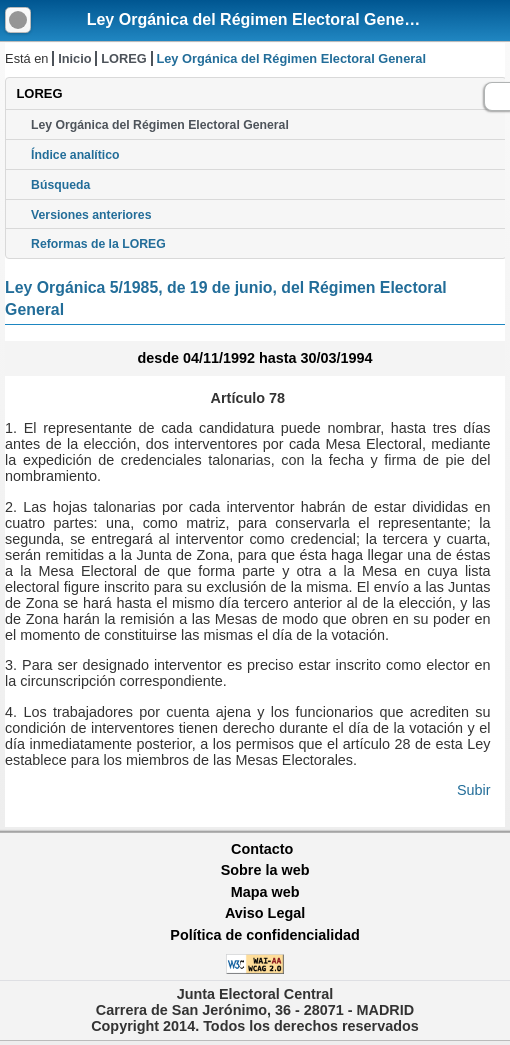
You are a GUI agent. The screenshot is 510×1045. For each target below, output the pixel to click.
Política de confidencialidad (265, 935)
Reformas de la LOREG (98, 244)
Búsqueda (60, 185)
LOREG (124, 58)
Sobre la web (265, 870)
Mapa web (265, 892)
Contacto (262, 849)
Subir (474, 790)
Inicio (74, 58)
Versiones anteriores (91, 215)
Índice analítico (75, 155)
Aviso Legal (265, 913)
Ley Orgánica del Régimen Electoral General (255, 19)
